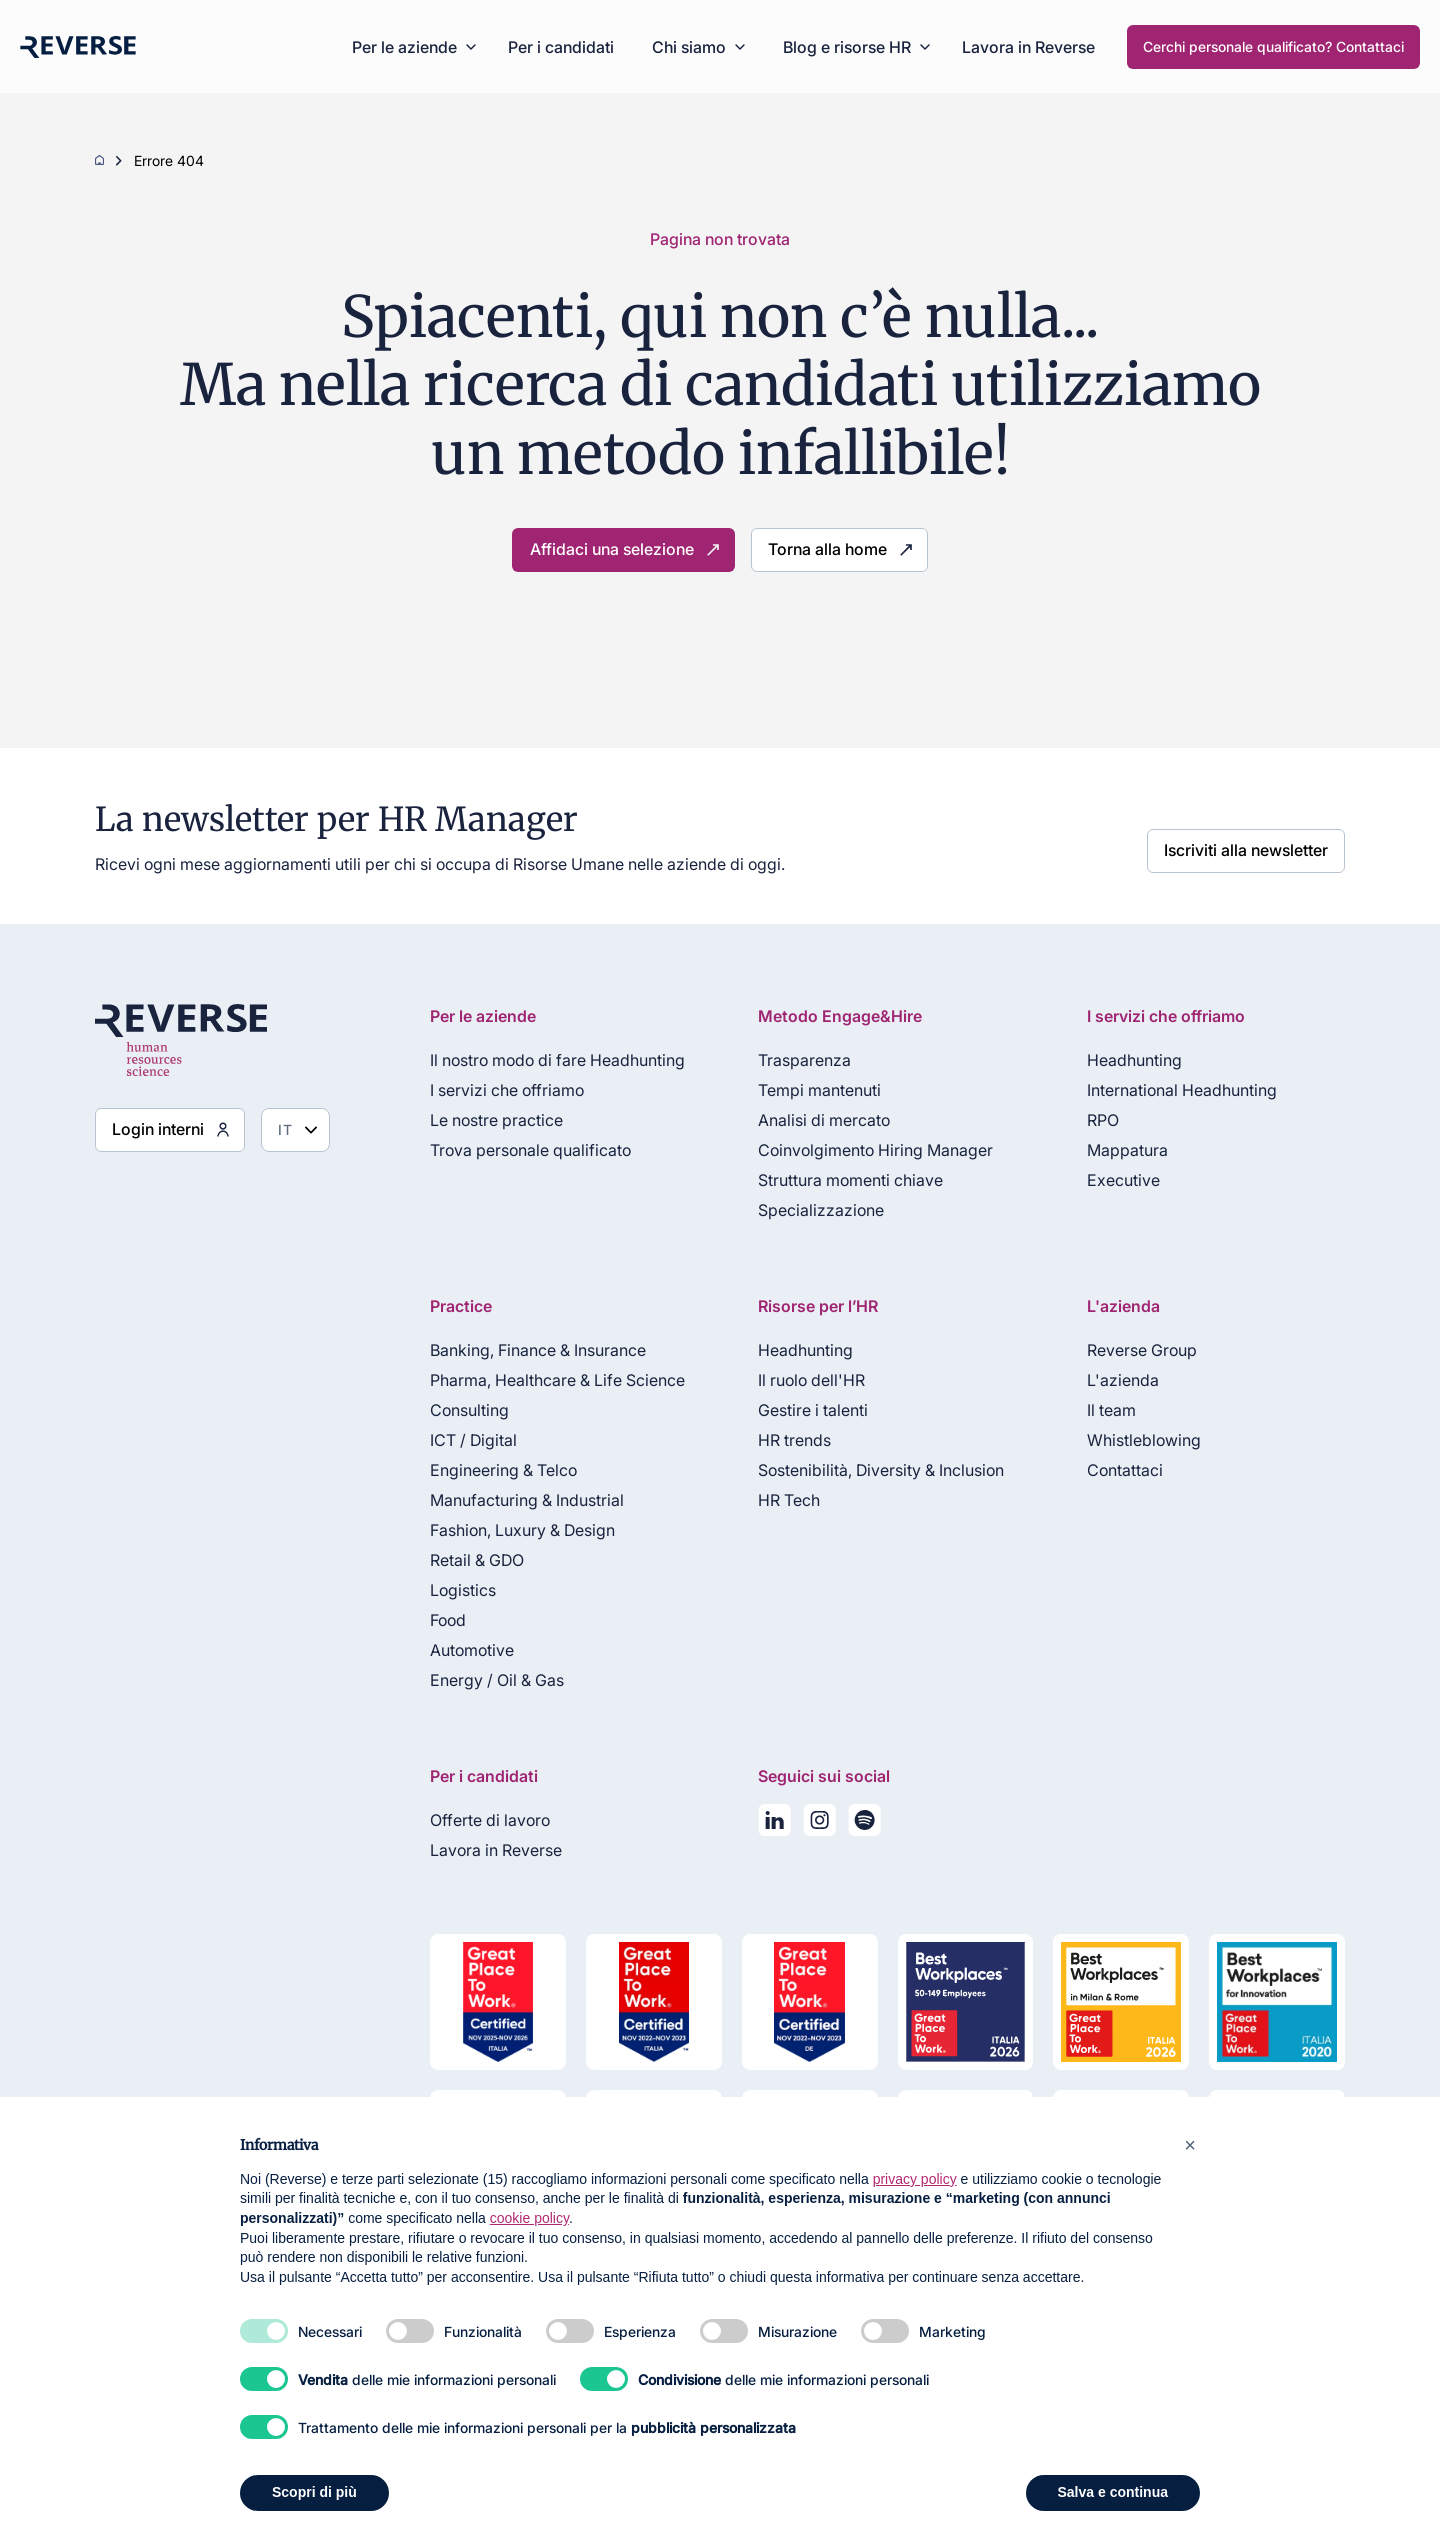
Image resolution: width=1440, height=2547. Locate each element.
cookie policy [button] (529, 2218)
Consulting (456, 1410)
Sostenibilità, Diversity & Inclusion (873, 1470)
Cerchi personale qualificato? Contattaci (1273, 46)
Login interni (151, 1129)
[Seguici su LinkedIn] (766, 1824)
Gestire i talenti (805, 1410)
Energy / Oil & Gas (484, 1680)
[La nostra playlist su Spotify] (856, 1824)
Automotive (459, 1650)
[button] (1190, 2145)
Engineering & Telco (490, 1470)
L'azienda (1118, 1380)
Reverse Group (1137, 1350)
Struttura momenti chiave (842, 1180)
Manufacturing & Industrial (514, 1500)
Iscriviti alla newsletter (1257, 845)
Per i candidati (561, 47)
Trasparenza (796, 1060)
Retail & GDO (464, 1560)
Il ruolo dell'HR (803, 1380)
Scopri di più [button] (314, 2492)
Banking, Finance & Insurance (525, 1350)
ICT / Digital (460, 1440)
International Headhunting (1177, 1090)
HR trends (786, 1440)
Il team (1106, 1410)
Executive (1118, 1180)
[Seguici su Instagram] (811, 1824)
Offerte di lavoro (477, 1820)
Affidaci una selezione (619, 549)
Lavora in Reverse (1028, 47)
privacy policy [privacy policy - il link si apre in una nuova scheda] (915, 2179)
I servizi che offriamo (494, 1090)
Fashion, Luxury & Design (509, 1530)
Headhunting (1129, 1060)
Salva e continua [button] (1113, 2492)
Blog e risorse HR (847, 47)
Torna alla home (815, 549)
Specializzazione (813, 1210)
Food (435, 1620)
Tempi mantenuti (811, 1090)
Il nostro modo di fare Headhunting (544, 1060)
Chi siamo (689, 47)
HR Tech (781, 1500)
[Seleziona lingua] (282, 1130)
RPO (1098, 1120)
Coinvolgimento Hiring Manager (867, 1150)
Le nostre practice (483, 1120)
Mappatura (1122, 1150)
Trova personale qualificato (517, 1150)
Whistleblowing (1139, 1440)
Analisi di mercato (816, 1120)
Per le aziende (404, 47)
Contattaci (1120, 1470)
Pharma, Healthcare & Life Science (544, 1380)
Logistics (450, 1590)
